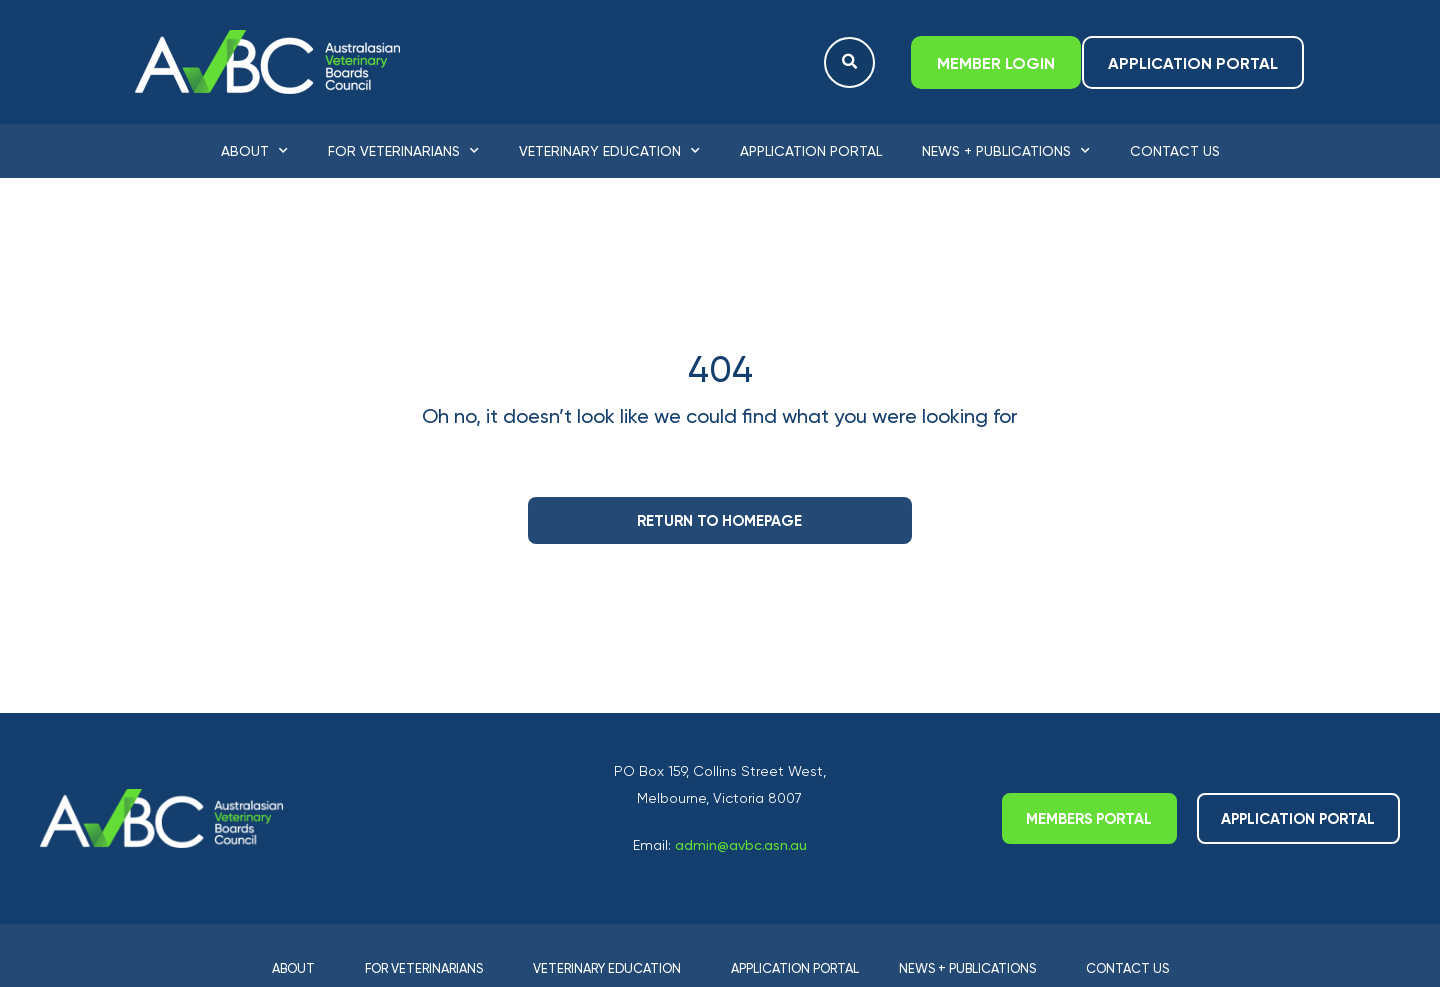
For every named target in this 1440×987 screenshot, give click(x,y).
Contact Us (1175, 151)
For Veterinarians (403, 151)
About (254, 151)
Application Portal (811, 151)
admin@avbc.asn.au (741, 845)
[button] (849, 62)
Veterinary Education (609, 151)
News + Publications (1006, 151)
